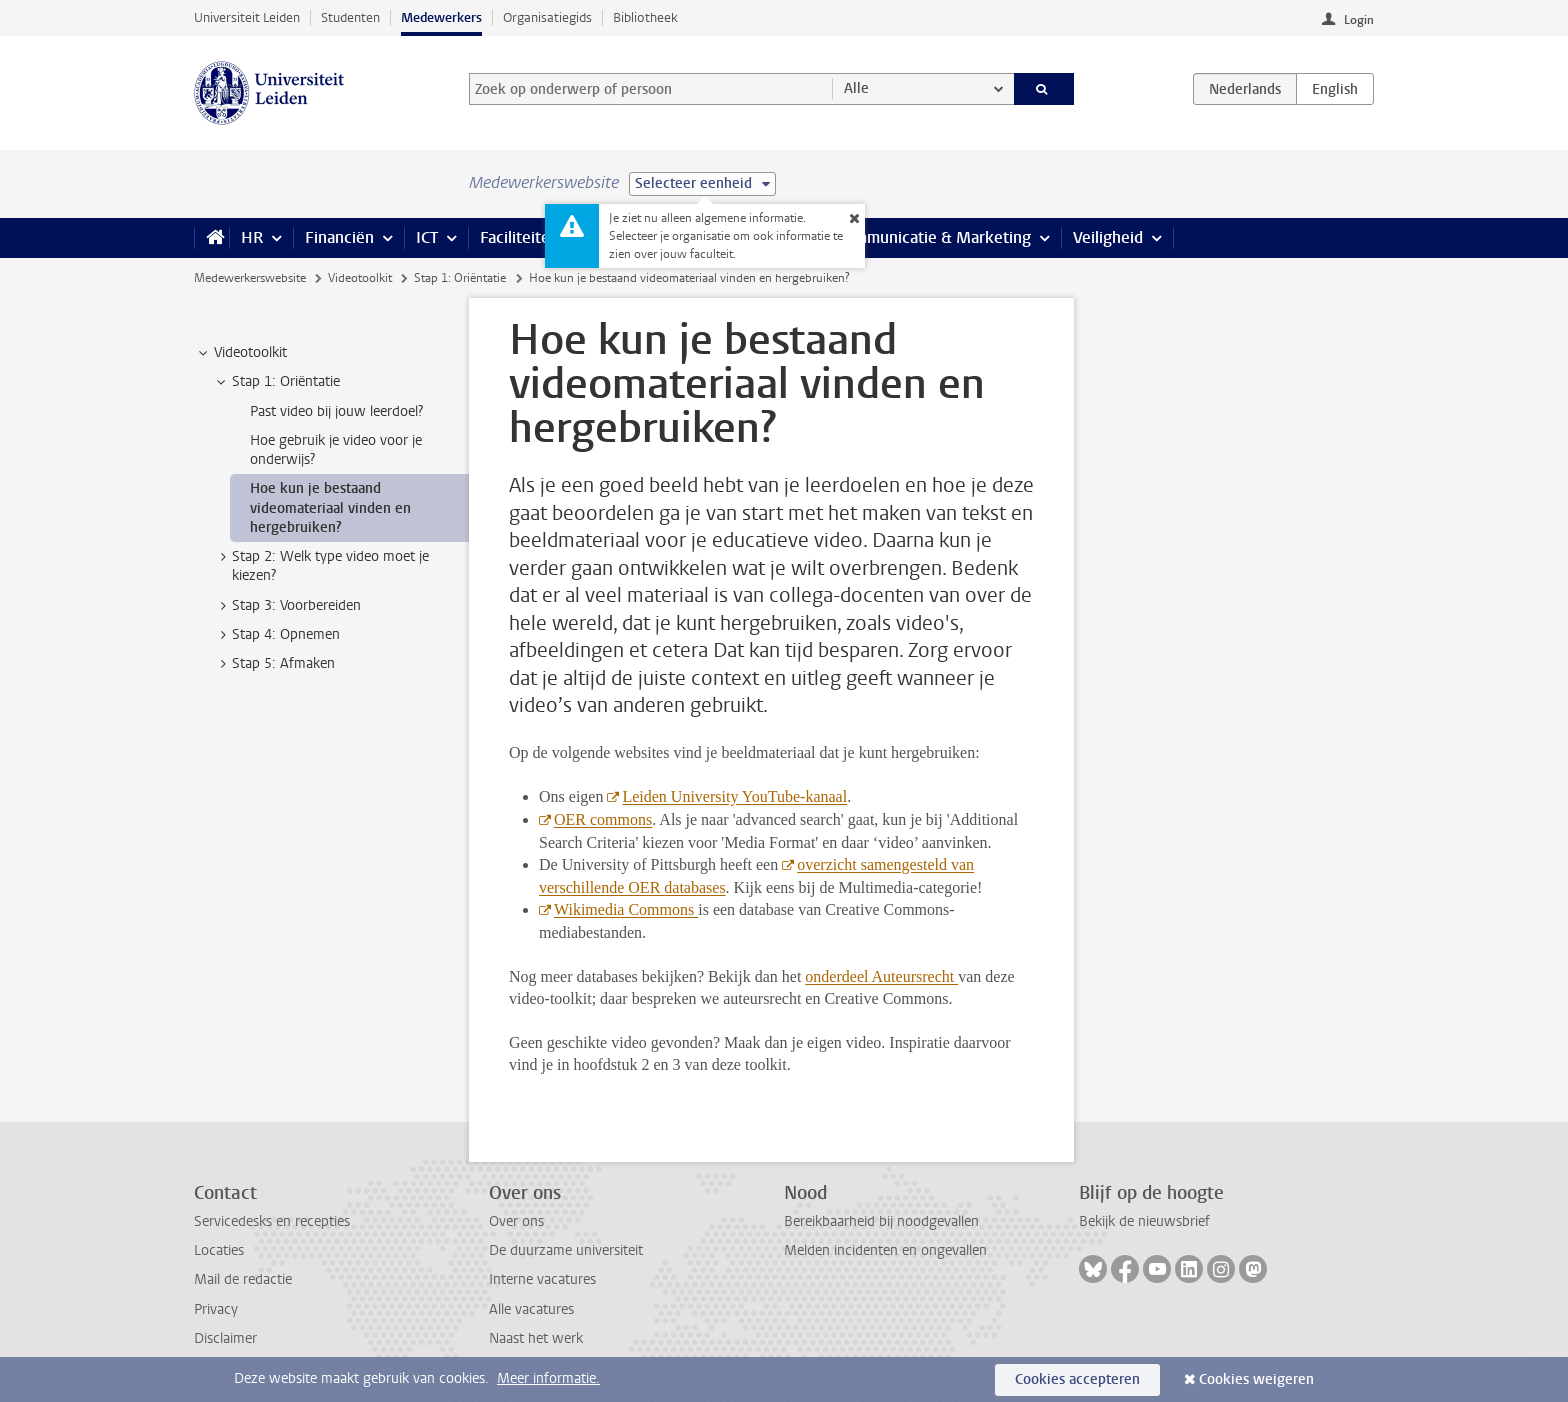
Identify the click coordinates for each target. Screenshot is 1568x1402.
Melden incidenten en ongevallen (885, 1250)
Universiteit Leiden (247, 17)
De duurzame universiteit (566, 1250)
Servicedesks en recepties (272, 1221)
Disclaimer (225, 1338)
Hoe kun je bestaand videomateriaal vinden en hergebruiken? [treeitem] (330, 508)
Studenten (350, 17)
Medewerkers (441, 17)
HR (252, 237)
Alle (856, 88)
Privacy (216, 1309)
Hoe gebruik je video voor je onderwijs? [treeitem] (336, 450)
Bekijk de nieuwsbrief (1144, 1221)
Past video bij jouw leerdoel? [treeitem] (336, 411)
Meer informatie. (548, 1378)
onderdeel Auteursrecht (881, 976)
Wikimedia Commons (626, 909)
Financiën (339, 237)
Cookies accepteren (1077, 1379)
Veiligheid (1108, 237)
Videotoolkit (360, 278)
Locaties (219, 1250)
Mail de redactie (243, 1279)
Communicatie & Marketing (933, 237)
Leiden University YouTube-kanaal (734, 796)
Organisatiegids (547, 17)
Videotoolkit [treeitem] (241, 353)
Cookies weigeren (1256, 1379)
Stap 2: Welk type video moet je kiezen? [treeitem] (321, 566)
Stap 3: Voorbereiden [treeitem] (287, 606)
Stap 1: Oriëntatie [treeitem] (276, 382)
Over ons (516, 1221)
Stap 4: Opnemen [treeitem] (276, 635)
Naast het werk (536, 1338)
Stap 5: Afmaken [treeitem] (274, 664)
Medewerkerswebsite (250, 278)
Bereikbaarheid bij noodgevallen (881, 1221)
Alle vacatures (531, 1309)
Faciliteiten (519, 237)
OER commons (603, 819)
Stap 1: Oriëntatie (460, 278)
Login (1359, 20)
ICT (427, 237)
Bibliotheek (645, 17)
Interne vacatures (542, 1279)
